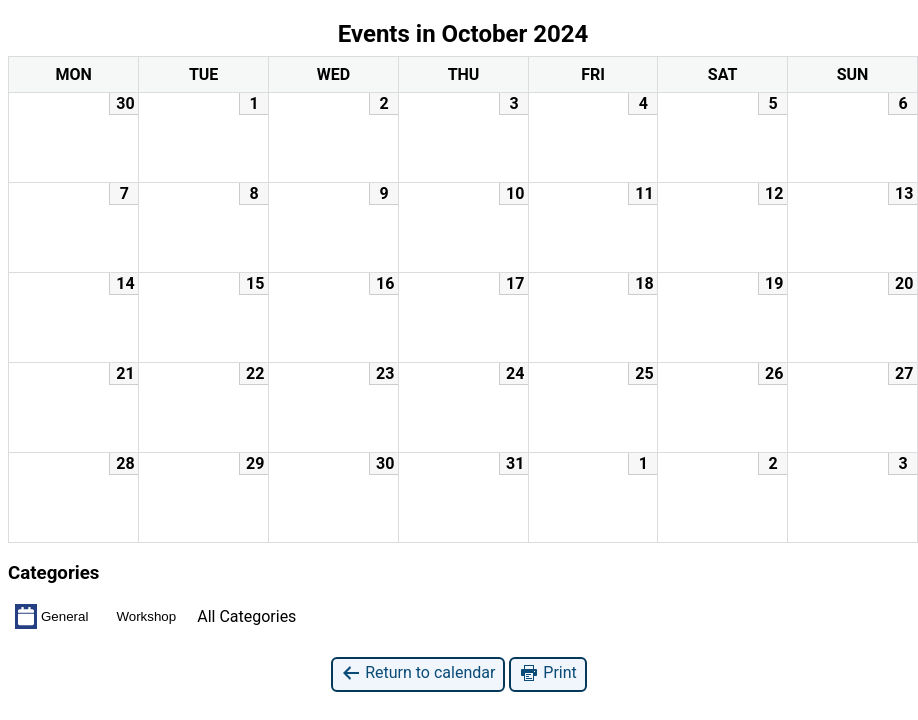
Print (547, 673)
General (51, 616)
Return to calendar (418, 673)
